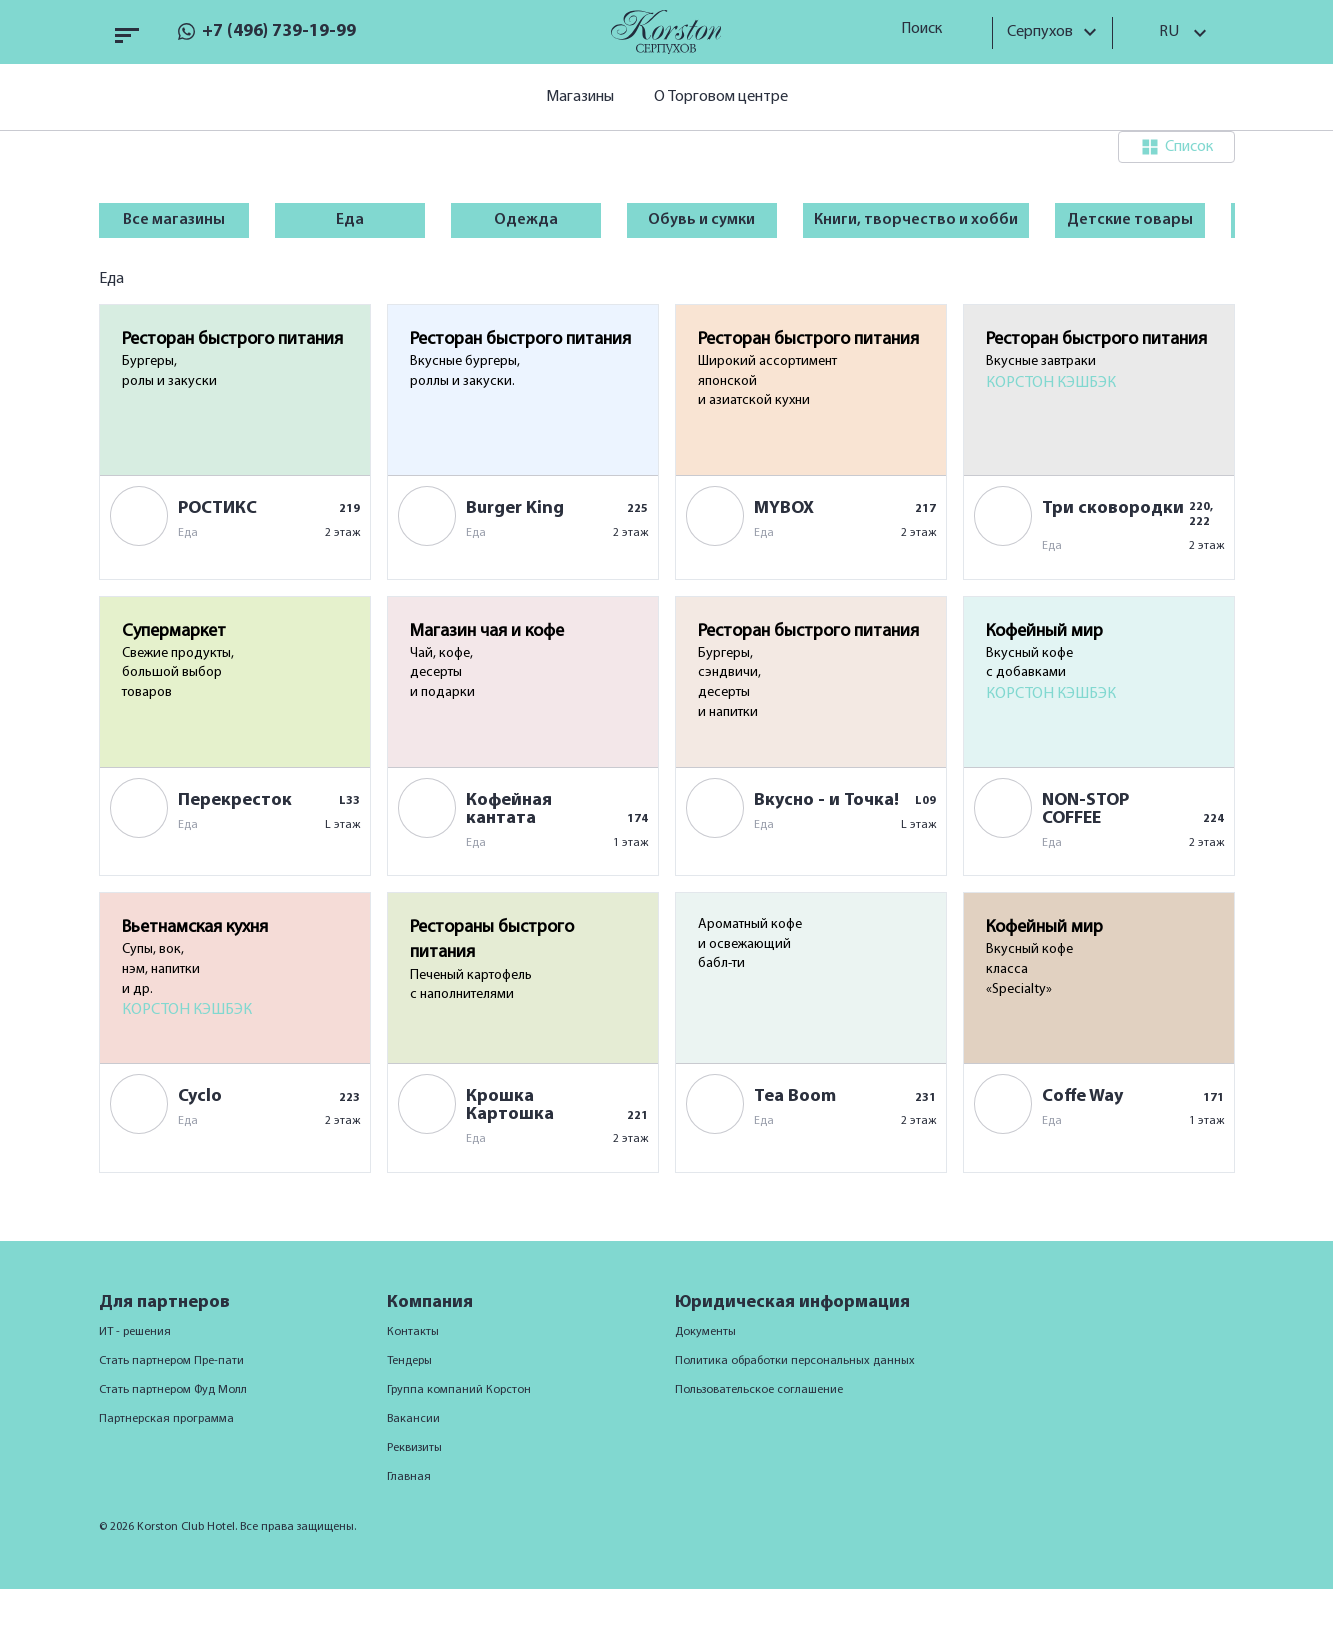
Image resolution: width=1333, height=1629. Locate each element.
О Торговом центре (721, 97)
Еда (350, 220)
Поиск (928, 29)
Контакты (413, 1332)
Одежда (526, 220)
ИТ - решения (135, 1332)
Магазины (580, 97)
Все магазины (174, 220)
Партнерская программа (166, 1419)
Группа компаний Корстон (459, 1390)
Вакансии (413, 1419)
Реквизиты (414, 1448)
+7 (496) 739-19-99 (279, 31)
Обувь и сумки (701, 220)
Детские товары (1130, 220)
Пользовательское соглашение (759, 1390)
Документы (705, 1332)
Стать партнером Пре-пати (171, 1361)
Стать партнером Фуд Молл (173, 1390)
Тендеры (409, 1361)
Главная (409, 1477)
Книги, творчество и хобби (916, 220)
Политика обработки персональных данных (795, 1361)
